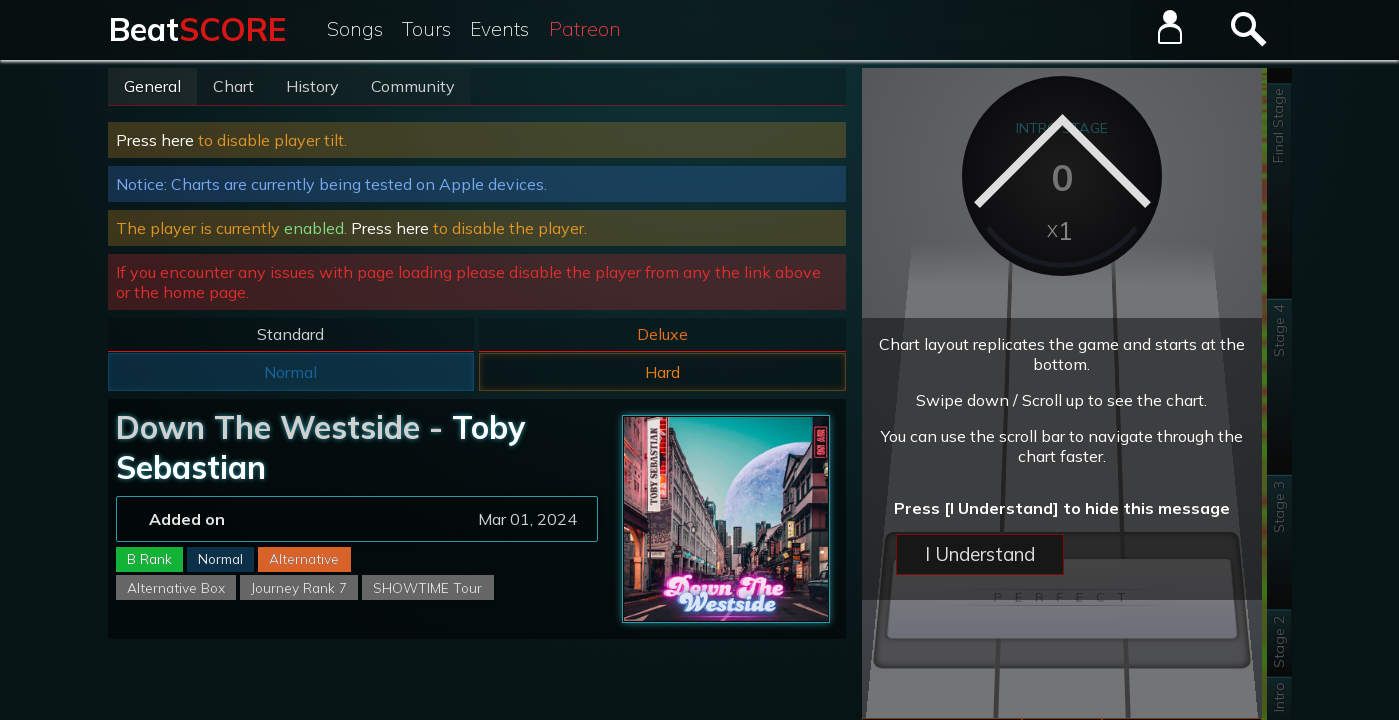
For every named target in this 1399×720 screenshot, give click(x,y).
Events (499, 29)
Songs (355, 29)
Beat (197, 29)
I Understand (980, 554)
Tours (426, 29)
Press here (155, 140)
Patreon (585, 29)
